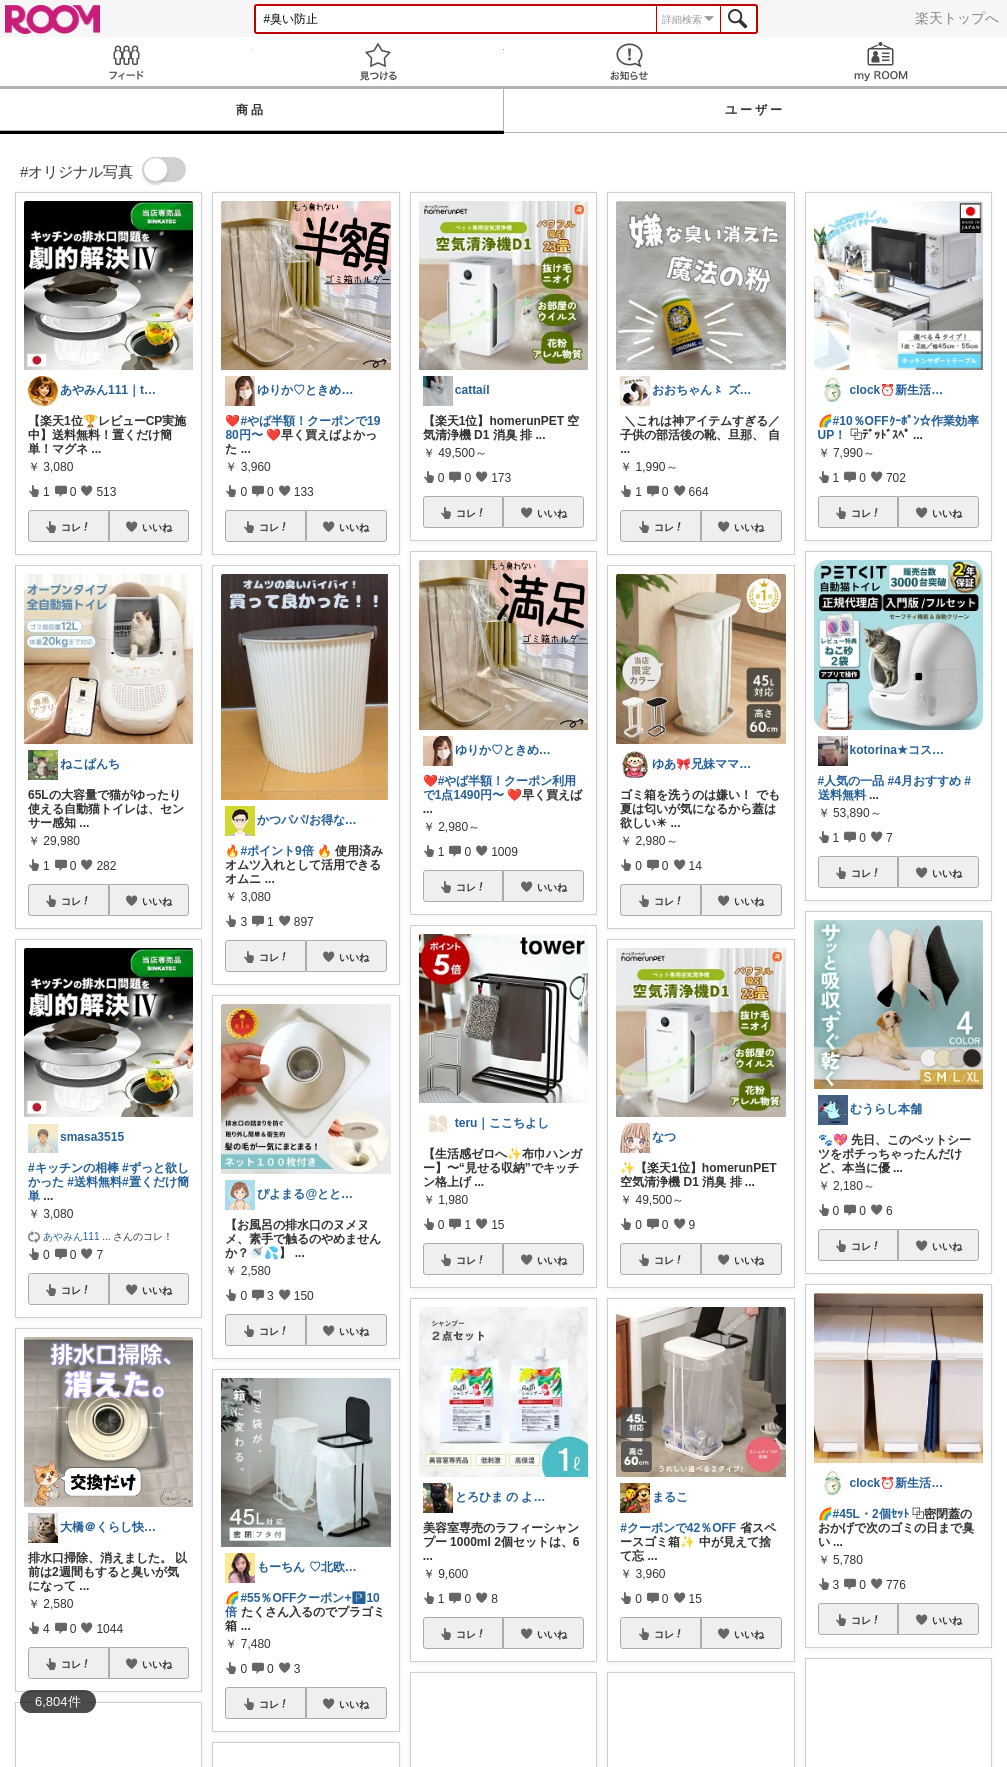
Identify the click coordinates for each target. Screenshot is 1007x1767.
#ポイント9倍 (276, 851)
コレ (76, 527)
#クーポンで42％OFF (678, 1528)
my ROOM (881, 61)
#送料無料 (94, 1182)
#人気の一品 (851, 781)
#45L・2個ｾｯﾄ (871, 1514)
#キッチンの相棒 (73, 1168)
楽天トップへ (957, 18)
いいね (157, 527)
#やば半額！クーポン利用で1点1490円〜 (500, 788)
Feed (126, 61)
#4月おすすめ (924, 781)
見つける (378, 61)
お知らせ (630, 61)
